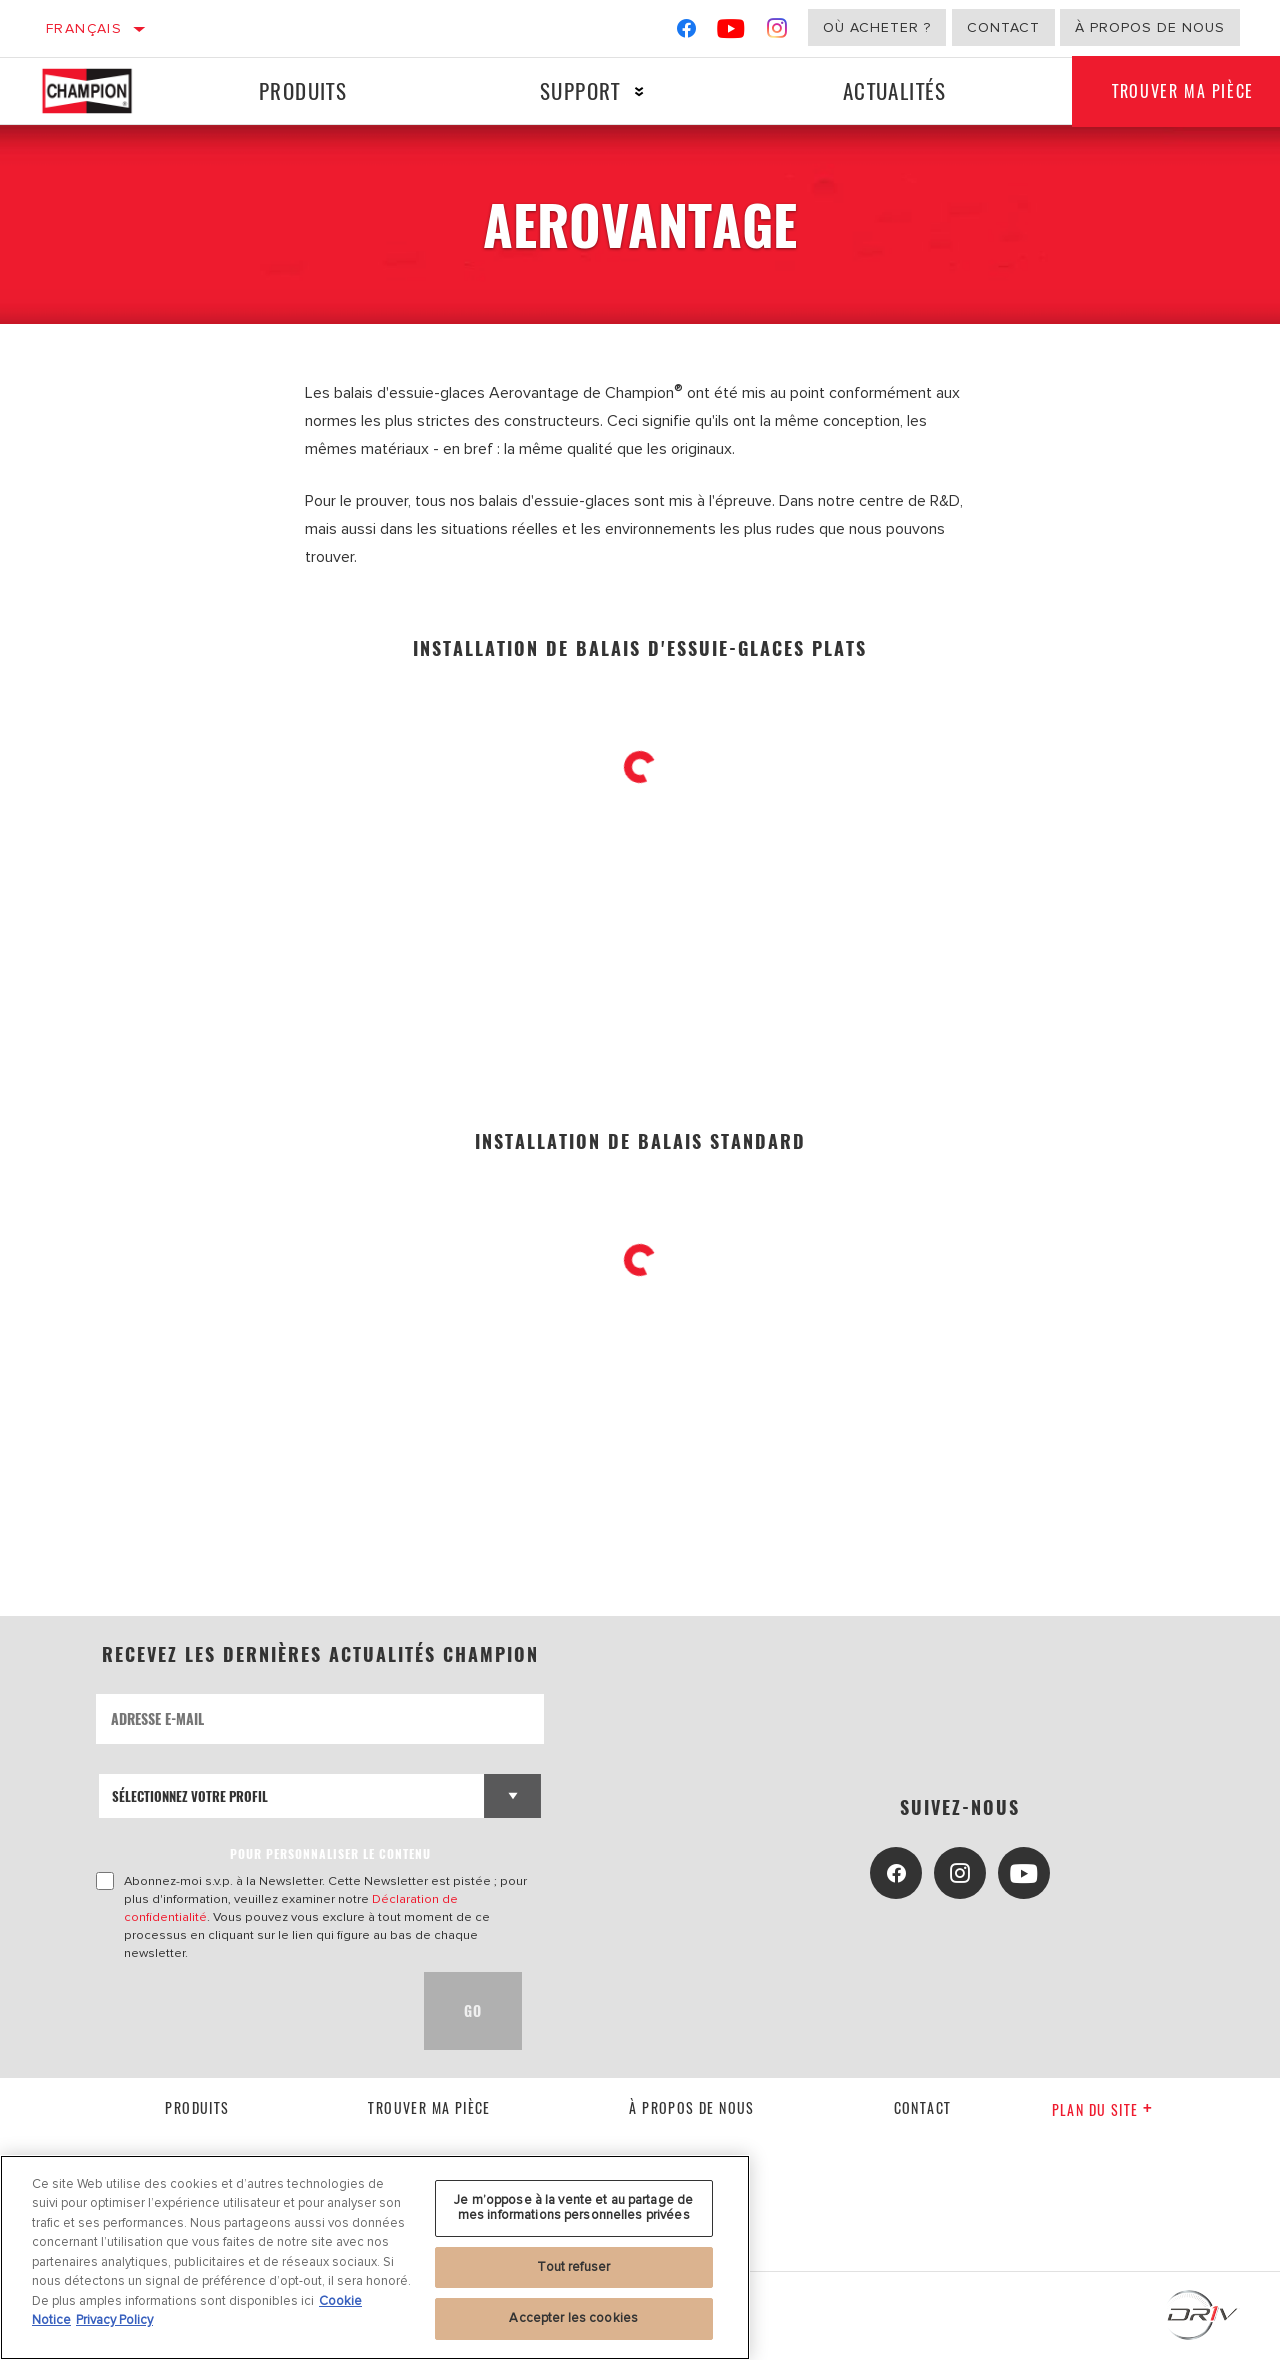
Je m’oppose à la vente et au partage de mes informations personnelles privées (573, 2208)
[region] (375, 2257)
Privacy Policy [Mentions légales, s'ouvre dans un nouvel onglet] (114, 2320)
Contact (1003, 27)
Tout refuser (573, 2267)
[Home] (101, 91)
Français (84, 28)
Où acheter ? (877, 27)
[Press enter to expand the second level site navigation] (639, 91)
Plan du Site (1102, 2109)
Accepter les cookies (573, 2318)
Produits (303, 90)
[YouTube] (731, 32)
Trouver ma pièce (429, 2107)
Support (580, 90)
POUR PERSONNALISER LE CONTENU (330, 1853)
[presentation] (248, 2011)
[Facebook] (686, 32)
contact (923, 2107)
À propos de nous (1150, 27)
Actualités (895, 90)
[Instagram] (777, 32)
